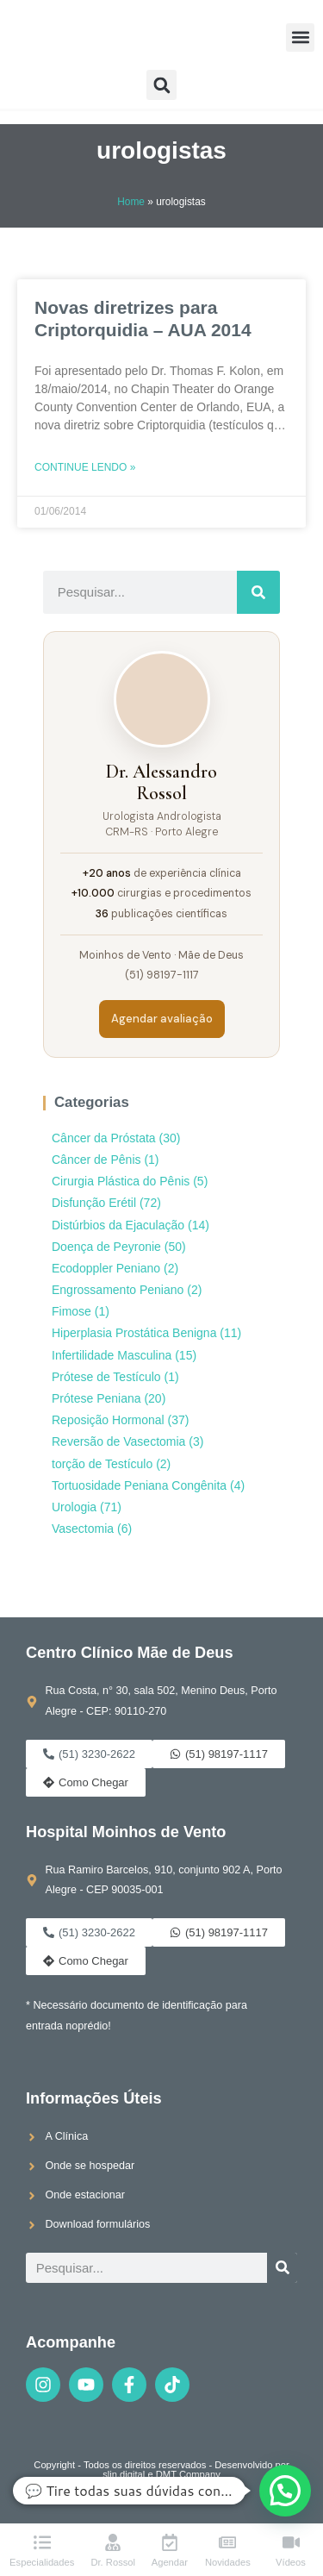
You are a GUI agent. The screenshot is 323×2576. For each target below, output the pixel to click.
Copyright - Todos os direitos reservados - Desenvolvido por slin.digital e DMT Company (161, 2469)
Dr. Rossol (112, 2562)
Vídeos (291, 2562)
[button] (300, 37)
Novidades (228, 2562)
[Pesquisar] (258, 592)
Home (131, 202)
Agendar (170, 2562)
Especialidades (41, 2562)
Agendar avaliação (162, 1018)
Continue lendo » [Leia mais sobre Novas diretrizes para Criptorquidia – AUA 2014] (84, 467)
